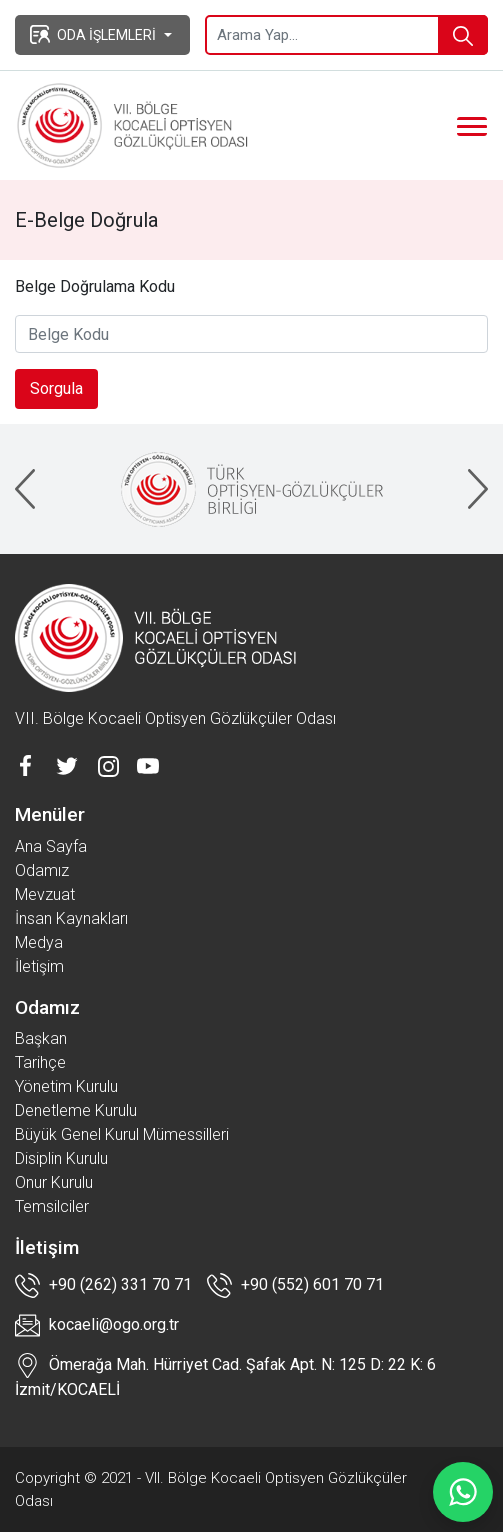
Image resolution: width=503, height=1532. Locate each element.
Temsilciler (52, 1206)
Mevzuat (45, 894)
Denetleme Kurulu (76, 1110)
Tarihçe (40, 1062)
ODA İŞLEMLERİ (93, 34)
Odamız (42, 870)
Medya (39, 942)
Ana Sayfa (51, 846)
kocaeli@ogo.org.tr (97, 1325)
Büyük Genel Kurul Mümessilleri (122, 1134)
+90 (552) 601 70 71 (295, 1285)
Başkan (41, 1038)
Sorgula (56, 388)
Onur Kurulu (54, 1182)
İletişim (39, 966)
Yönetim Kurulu (66, 1086)
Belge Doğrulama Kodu (95, 286)
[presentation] (25, 489)
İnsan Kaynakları (71, 918)
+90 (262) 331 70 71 (103, 1285)
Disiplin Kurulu (61, 1158)
